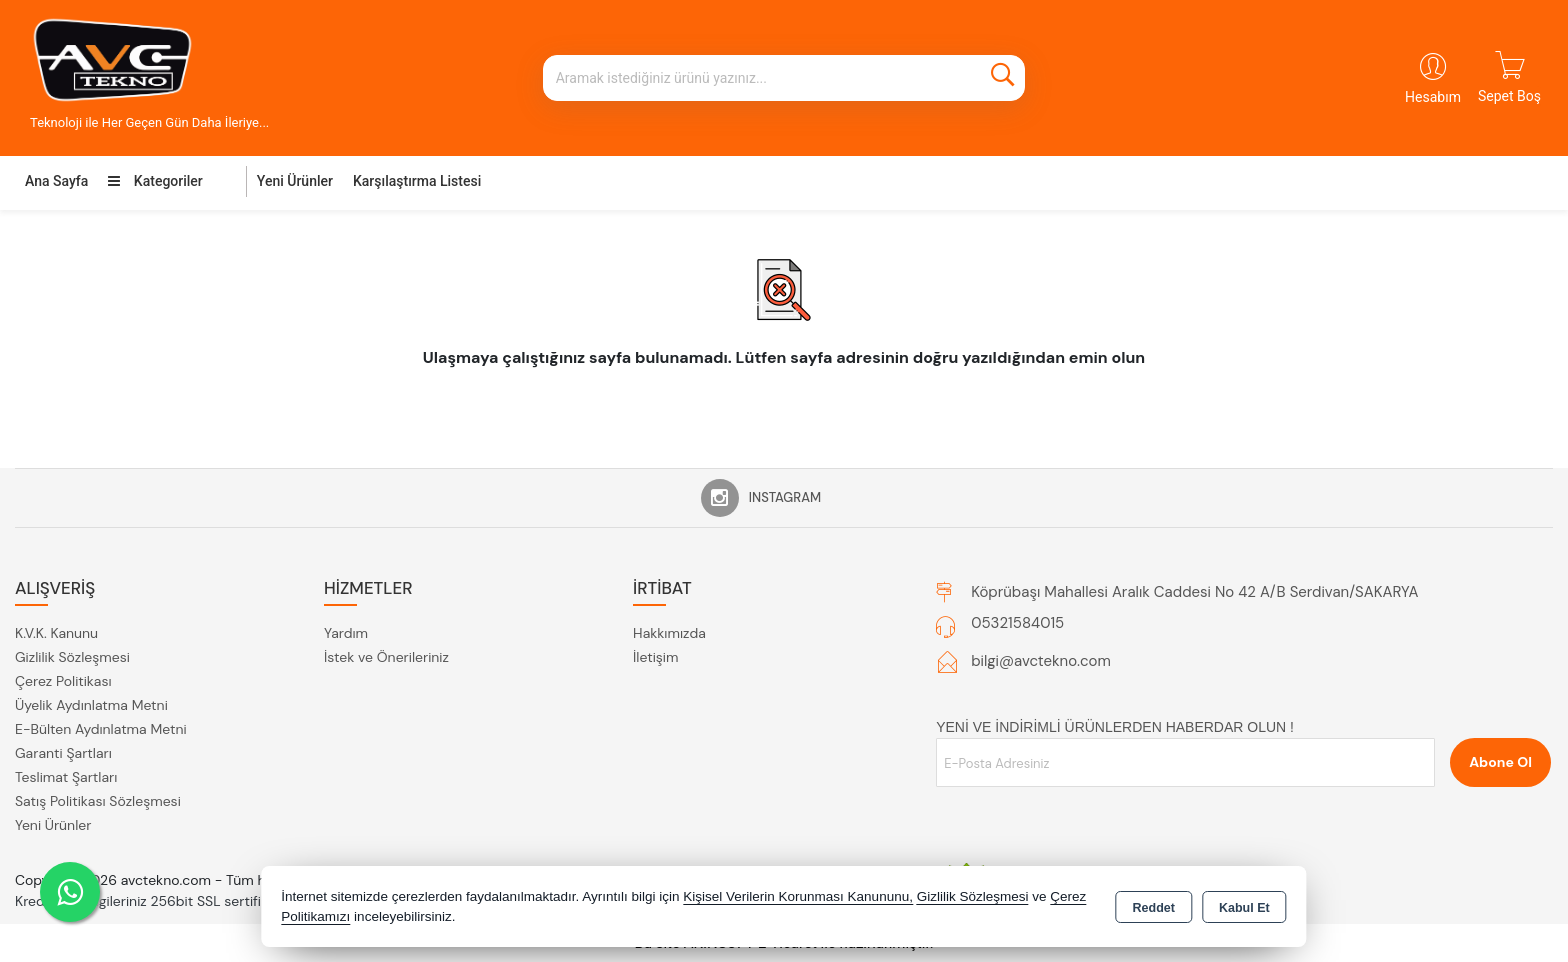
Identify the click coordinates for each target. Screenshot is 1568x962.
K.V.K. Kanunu (56, 633)
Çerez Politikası (63, 681)
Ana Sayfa (56, 181)
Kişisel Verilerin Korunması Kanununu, (798, 896)
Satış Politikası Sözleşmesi (98, 801)
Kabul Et (1244, 908)
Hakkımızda (669, 633)
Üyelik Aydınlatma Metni (91, 705)
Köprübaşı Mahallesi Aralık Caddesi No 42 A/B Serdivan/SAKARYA (1194, 592)
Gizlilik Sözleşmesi (72, 657)
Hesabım (1433, 97)
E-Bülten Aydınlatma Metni (101, 729)
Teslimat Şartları (66, 777)
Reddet (1154, 908)
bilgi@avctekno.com (1041, 661)
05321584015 (1017, 623)
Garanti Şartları (63, 753)
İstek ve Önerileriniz (386, 657)
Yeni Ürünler (53, 825)
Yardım (346, 633)
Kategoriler (155, 181)
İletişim (655, 657)
